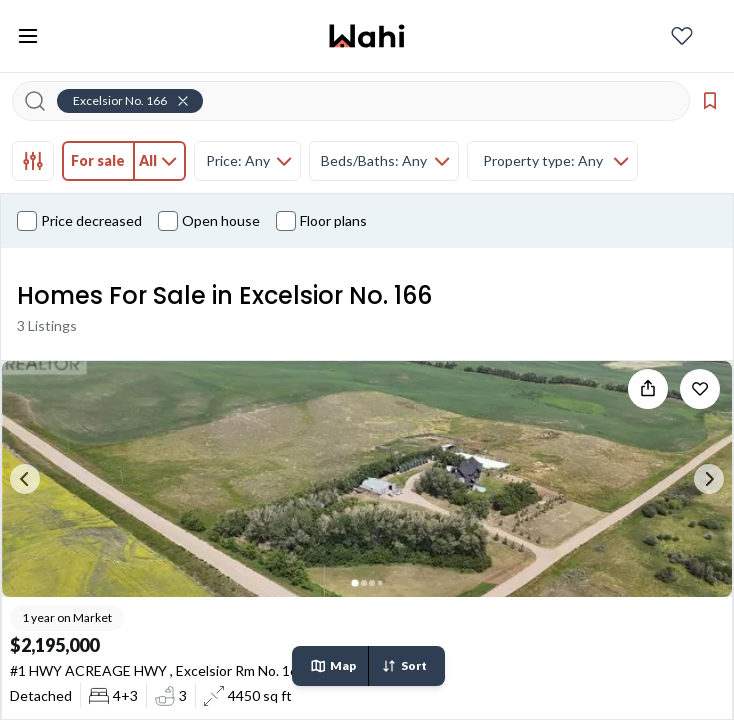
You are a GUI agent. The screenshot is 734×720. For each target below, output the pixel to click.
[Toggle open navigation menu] (28, 36)
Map (333, 666)
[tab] (33, 161)
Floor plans (321, 221)
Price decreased (79, 221)
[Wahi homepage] (367, 36)
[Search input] (363, 101)
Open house (209, 221)
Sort (404, 666)
